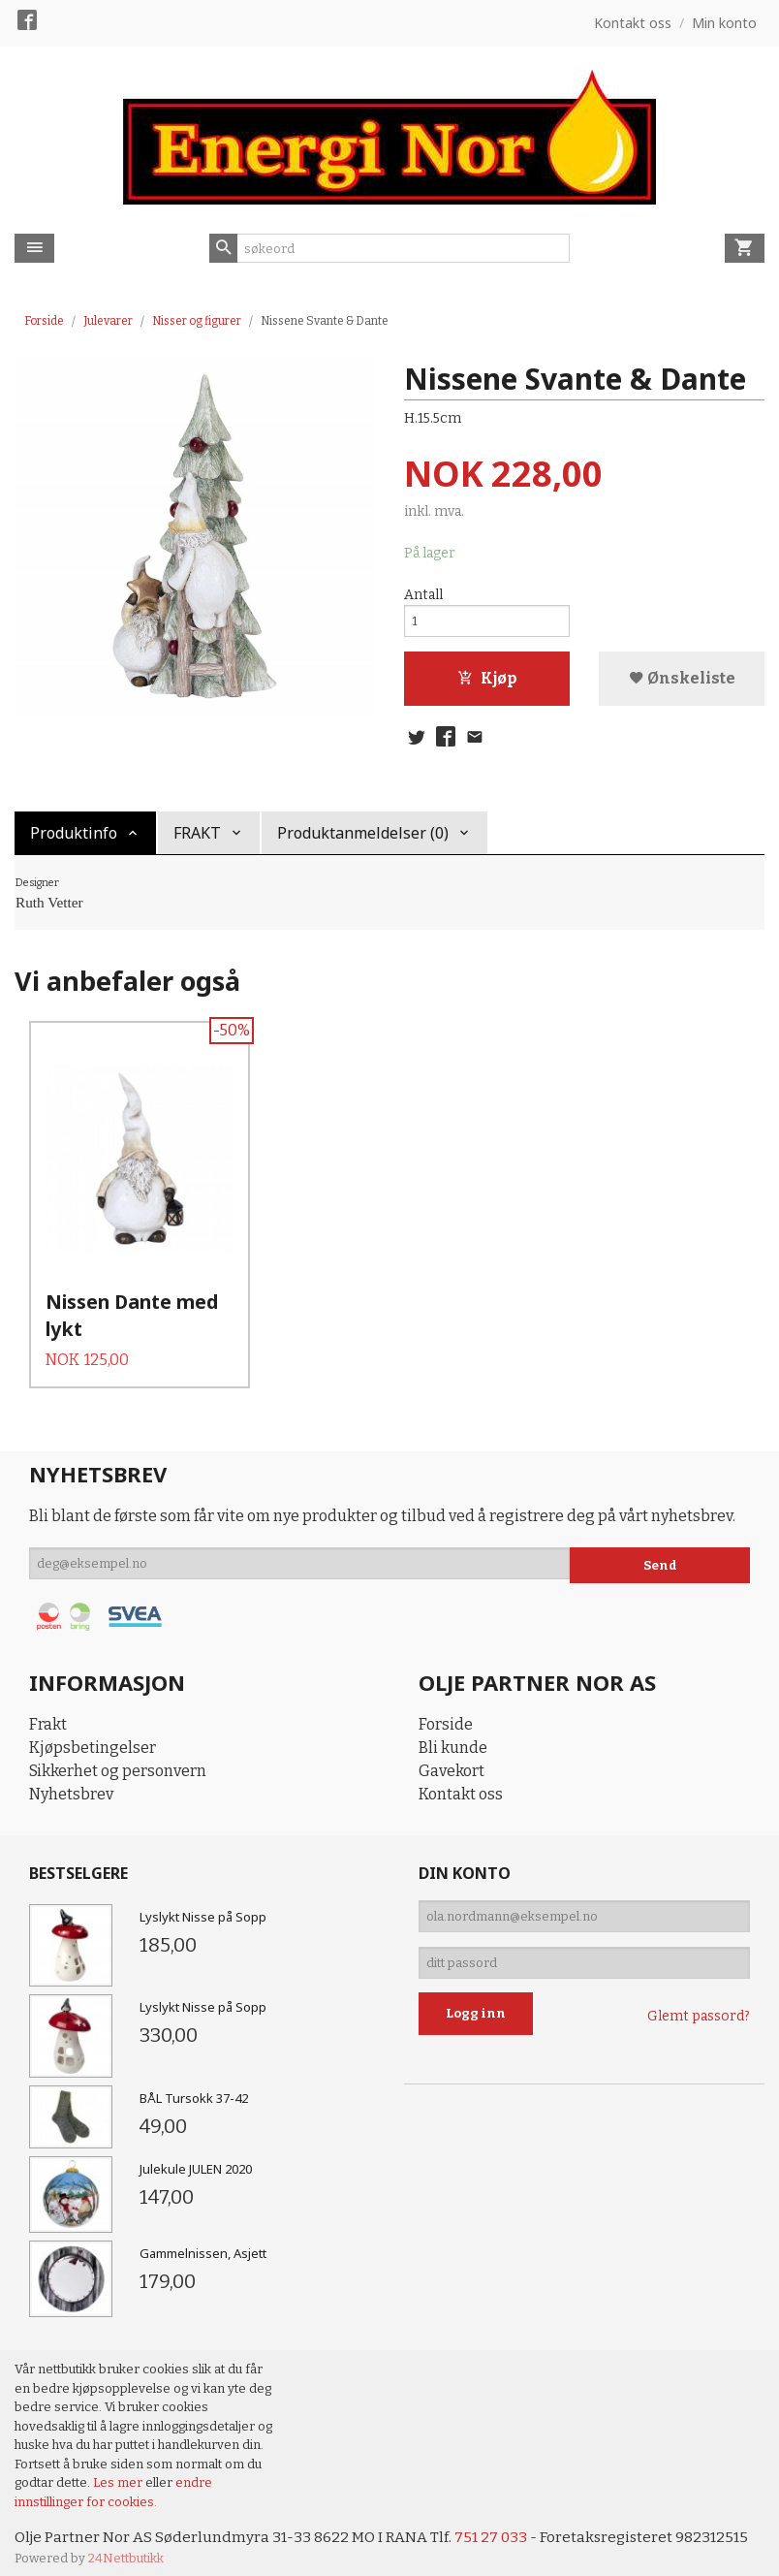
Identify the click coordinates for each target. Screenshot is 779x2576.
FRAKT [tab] (197, 841)
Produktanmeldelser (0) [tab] (363, 841)
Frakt (48, 1711)
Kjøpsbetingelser (92, 1735)
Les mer (119, 2470)
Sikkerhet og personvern (117, 1758)
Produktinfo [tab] (73, 841)
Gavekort (451, 1758)
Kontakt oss (461, 1781)
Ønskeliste (682, 684)
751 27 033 (497, 2525)
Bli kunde (453, 1735)
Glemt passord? (698, 2014)
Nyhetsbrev (71, 1781)
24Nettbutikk (126, 2546)
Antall (423, 596)
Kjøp (486, 684)
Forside (44, 321)
